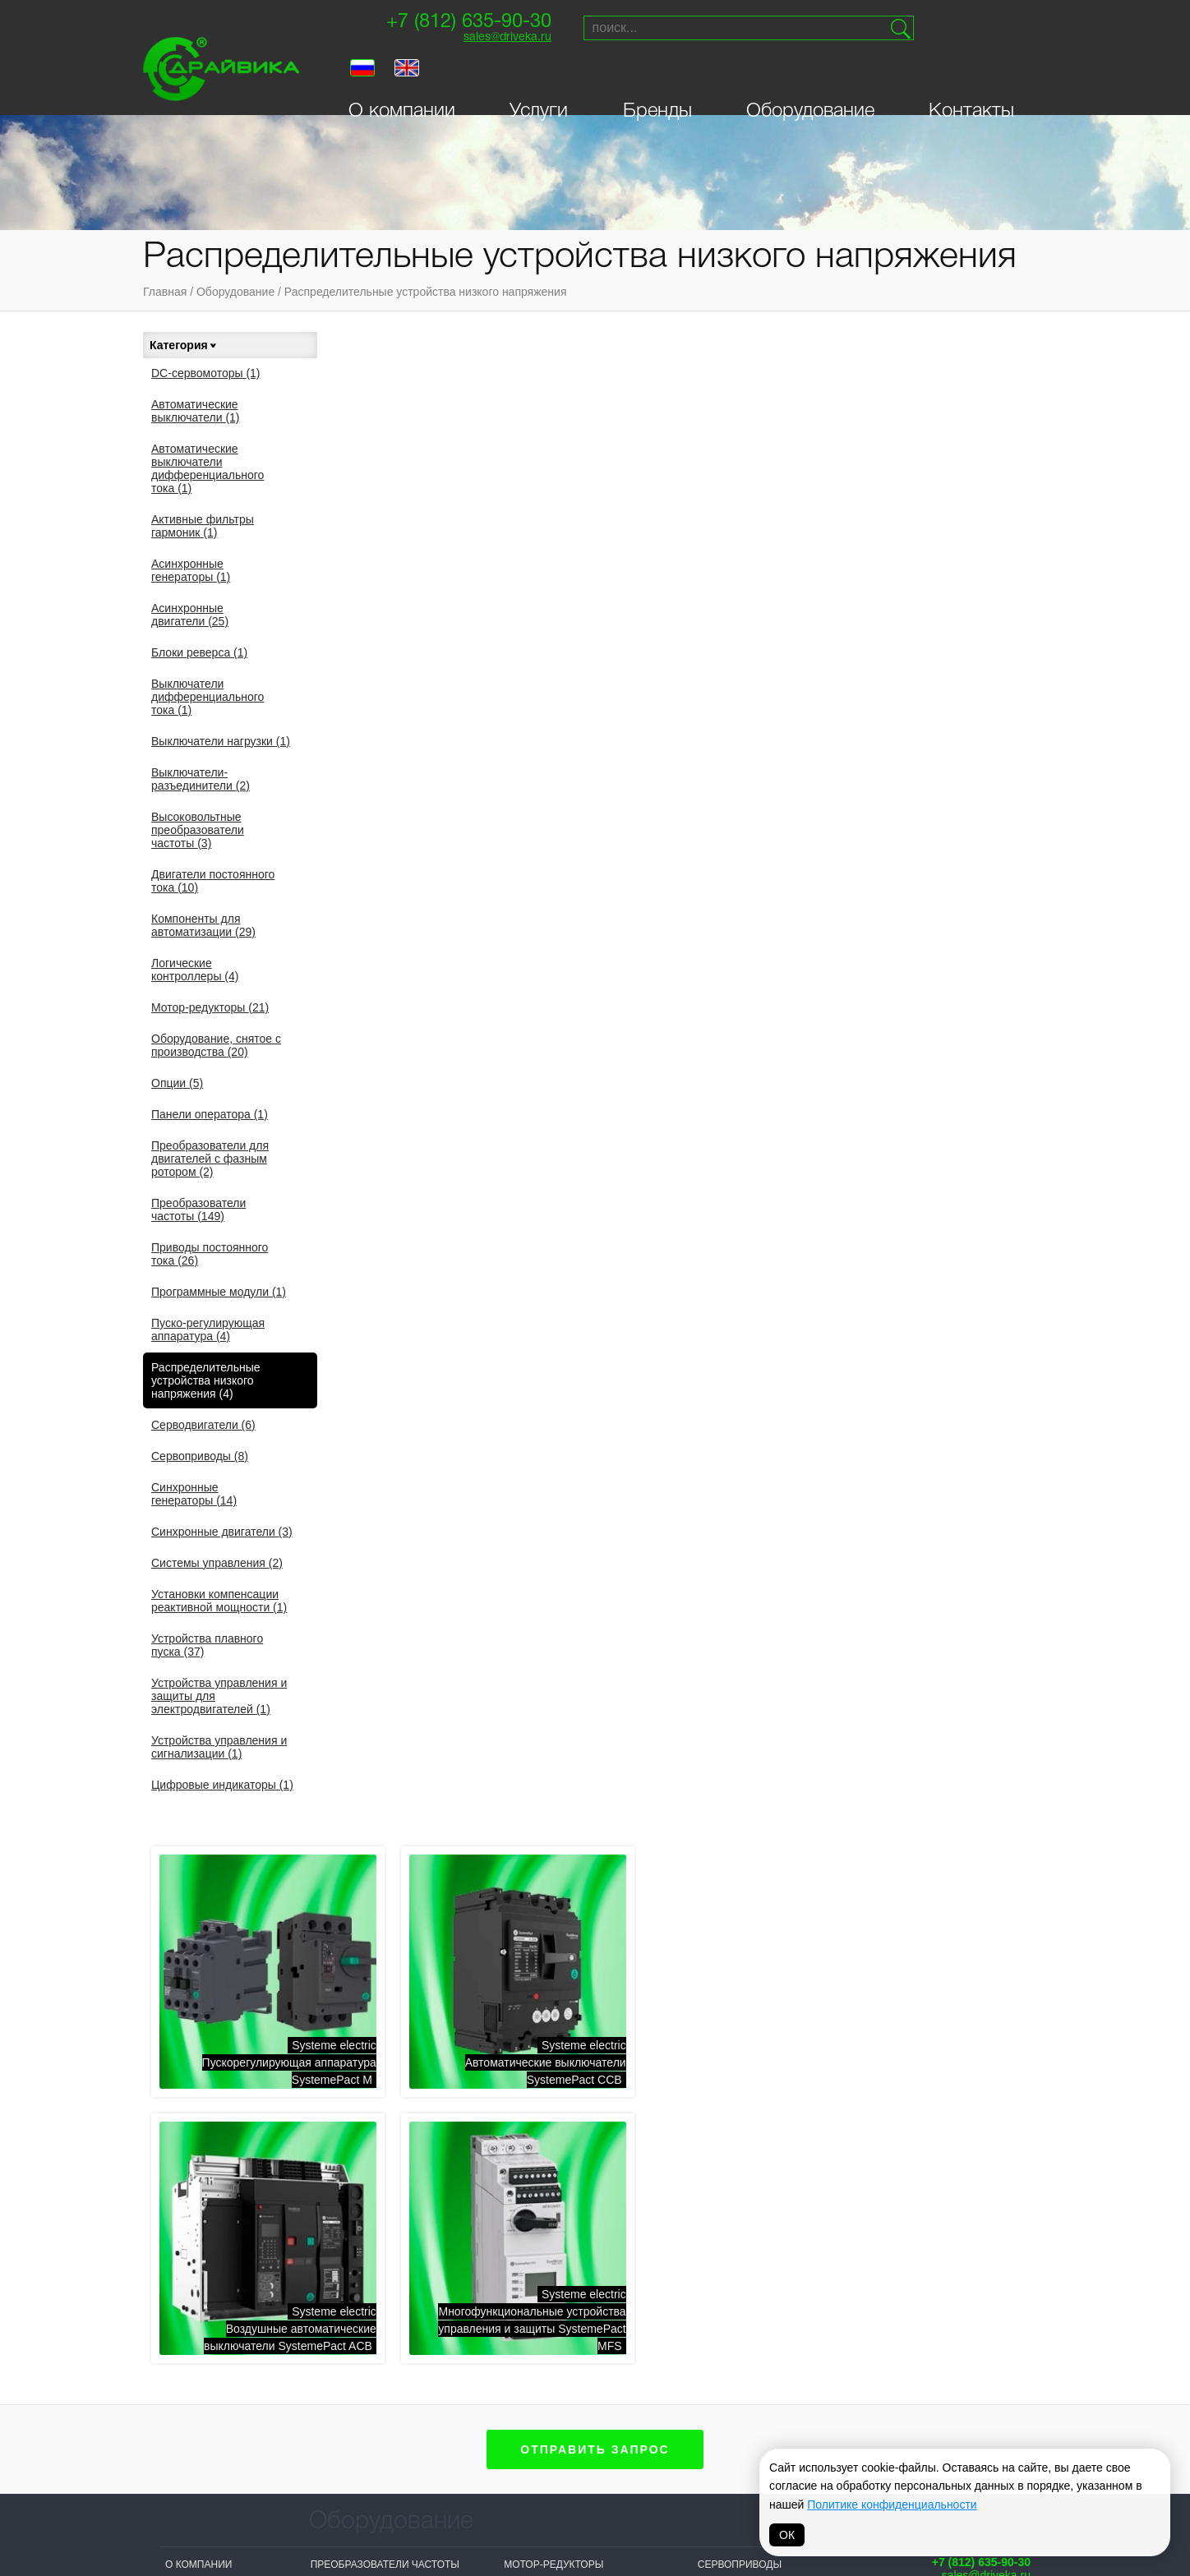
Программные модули (218, 1291)
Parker (794, 2386)
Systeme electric (360, 2386)
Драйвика (337, 2468)
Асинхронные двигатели (189, 614)
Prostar (565, 2427)
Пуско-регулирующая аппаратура (208, 1329)
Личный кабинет (210, 2080)
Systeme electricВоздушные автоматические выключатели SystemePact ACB (948, 547)
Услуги (539, 76)
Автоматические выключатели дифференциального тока (207, 468)
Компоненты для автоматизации (203, 925)
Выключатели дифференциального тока (207, 697)
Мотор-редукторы (210, 1007)
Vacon (676, 2386)
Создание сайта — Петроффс (962, 2130)
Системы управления (217, 1562)
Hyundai (564, 2468)
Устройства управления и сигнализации (219, 1747)
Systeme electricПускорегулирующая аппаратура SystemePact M (463, 547)
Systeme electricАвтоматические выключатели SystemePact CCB (712, 547)
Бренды (657, 76)
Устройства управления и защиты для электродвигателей (219, 1696)
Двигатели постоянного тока (212, 881)
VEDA (324, 2427)
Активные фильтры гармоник (202, 526)
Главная (165, 291)
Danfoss (450, 2474)
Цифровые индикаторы (222, 1784)
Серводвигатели (203, 1424)
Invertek (451, 2453)
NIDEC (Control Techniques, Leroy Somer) (478, 2399)
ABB (552, 2448)
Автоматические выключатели (195, 411)
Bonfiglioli (573, 2406)
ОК (787, 2534)
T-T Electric (459, 2433)
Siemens (564, 2386)
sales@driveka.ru (502, 37)
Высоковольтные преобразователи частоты (197, 830)
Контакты (971, 76)
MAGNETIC (685, 2494)
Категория (184, 345)
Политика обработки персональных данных (595, 2540)
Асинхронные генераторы (190, 570)
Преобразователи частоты (198, 1209)
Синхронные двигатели (222, 1531)
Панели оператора (209, 1114)
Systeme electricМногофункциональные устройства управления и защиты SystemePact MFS (457, 797)
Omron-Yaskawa (471, 2494)
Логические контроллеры (194, 969)
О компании (401, 76)
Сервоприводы (199, 1456)
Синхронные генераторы (194, 1494)
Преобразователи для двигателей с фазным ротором (210, 1158)
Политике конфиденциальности (891, 2504)
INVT (322, 2448)
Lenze (675, 2406)
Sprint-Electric (355, 2406)
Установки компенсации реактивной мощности (219, 1601)
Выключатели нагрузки (220, 741)
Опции (177, 1083)
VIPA (785, 2406)
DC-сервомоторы (206, 373)
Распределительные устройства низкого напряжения (425, 291)
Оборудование (810, 76)
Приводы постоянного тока (209, 1254)
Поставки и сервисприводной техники (970, 2012)
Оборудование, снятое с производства (216, 1045)
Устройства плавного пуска (207, 1645)
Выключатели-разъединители (200, 779)
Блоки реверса (199, 652)
